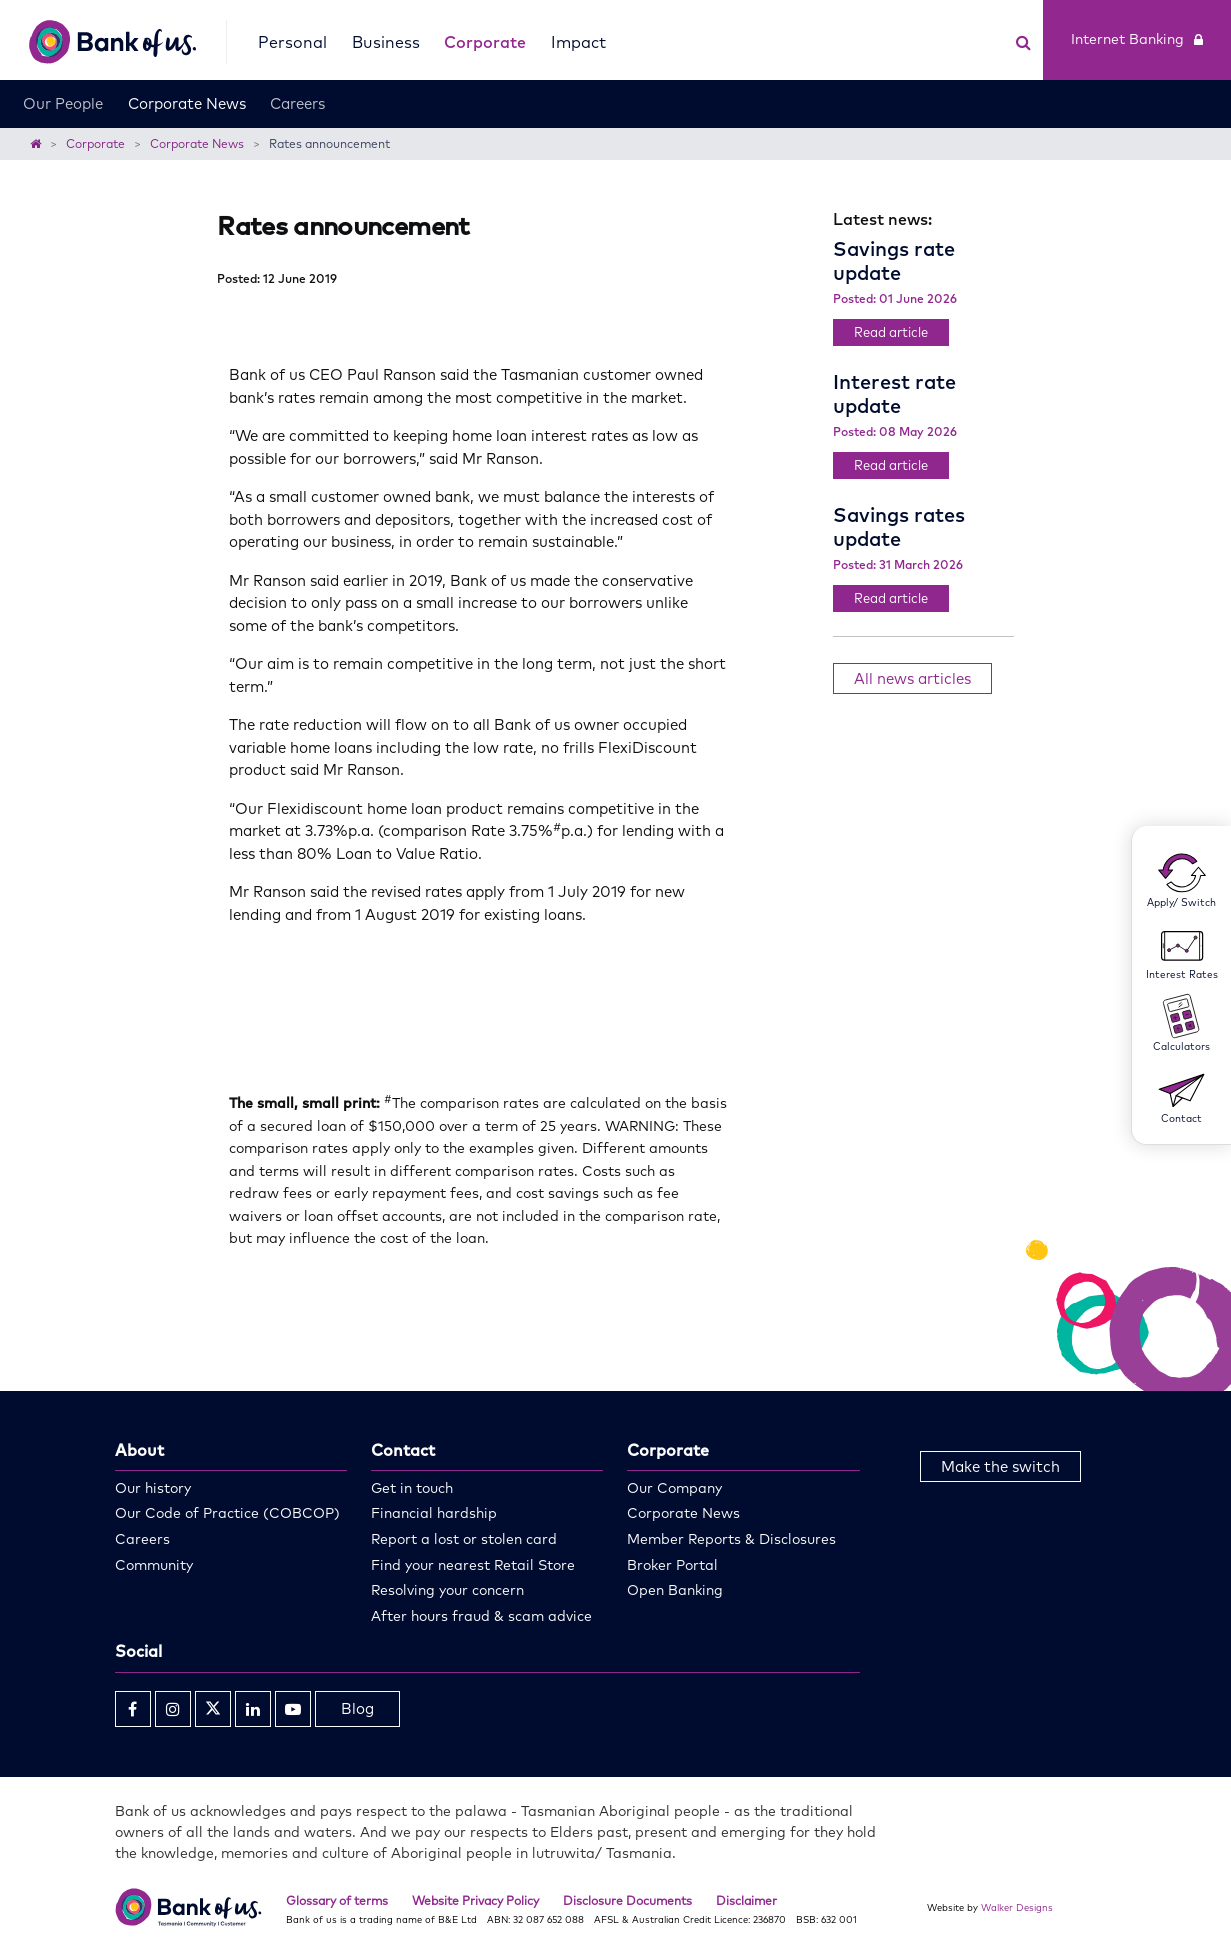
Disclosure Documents (627, 1900)
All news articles (912, 678)
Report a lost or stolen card (464, 1539)
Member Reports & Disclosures (731, 1539)
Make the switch (1000, 1466)
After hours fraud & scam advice (481, 1616)
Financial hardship (434, 1513)
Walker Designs (1017, 1907)
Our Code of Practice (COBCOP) (227, 1513)
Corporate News (187, 103)
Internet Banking (1137, 39)
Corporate (485, 42)
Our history (153, 1488)
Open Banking (675, 1590)
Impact (578, 42)
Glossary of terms (337, 1900)
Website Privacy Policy (475, 1900)
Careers (297, 103)
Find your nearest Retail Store (473, 1565)
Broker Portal (672, 1565)
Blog (357, 1708)
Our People (63, 103)
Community (154, 1565)
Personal (292, 42)
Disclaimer (746, 1900)
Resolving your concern (447, 1590)
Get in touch (412, 1488)
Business (386, 42)
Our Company (674, 1488)
